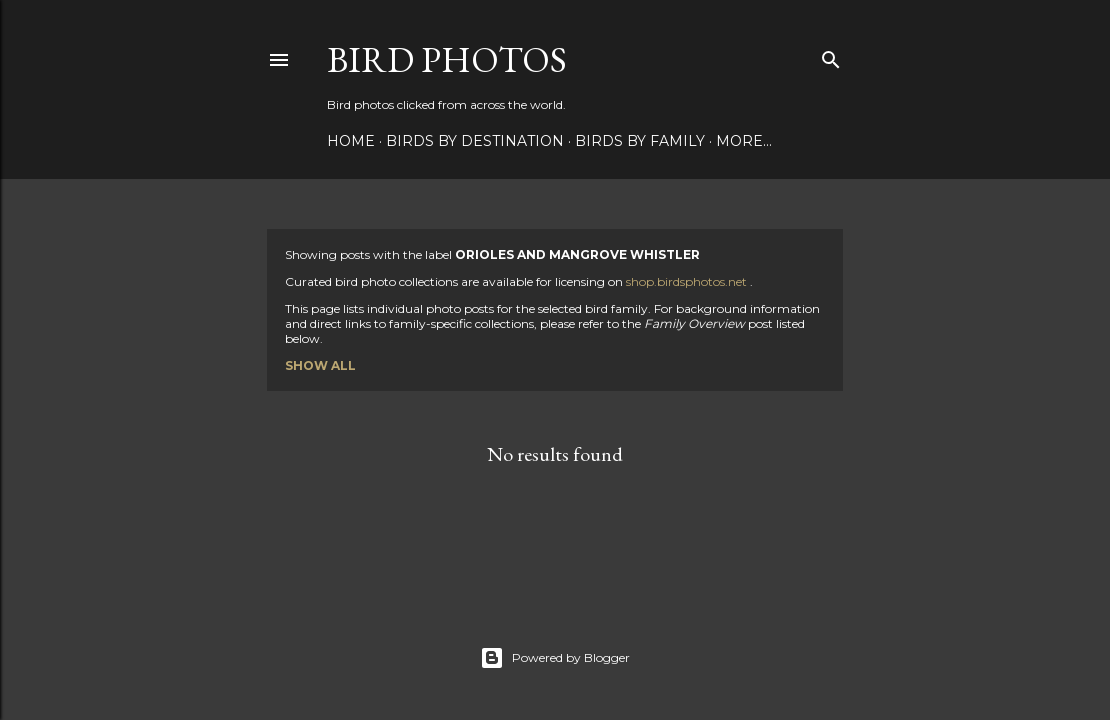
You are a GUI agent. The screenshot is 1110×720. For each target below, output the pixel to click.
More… (744, 141)
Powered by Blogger (555, 658)
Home (351, 141)
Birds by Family (640, 141)
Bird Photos (447, 59)
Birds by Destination (475, 141)
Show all (320, 365)
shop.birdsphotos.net (688, 281)
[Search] (831, 55)
